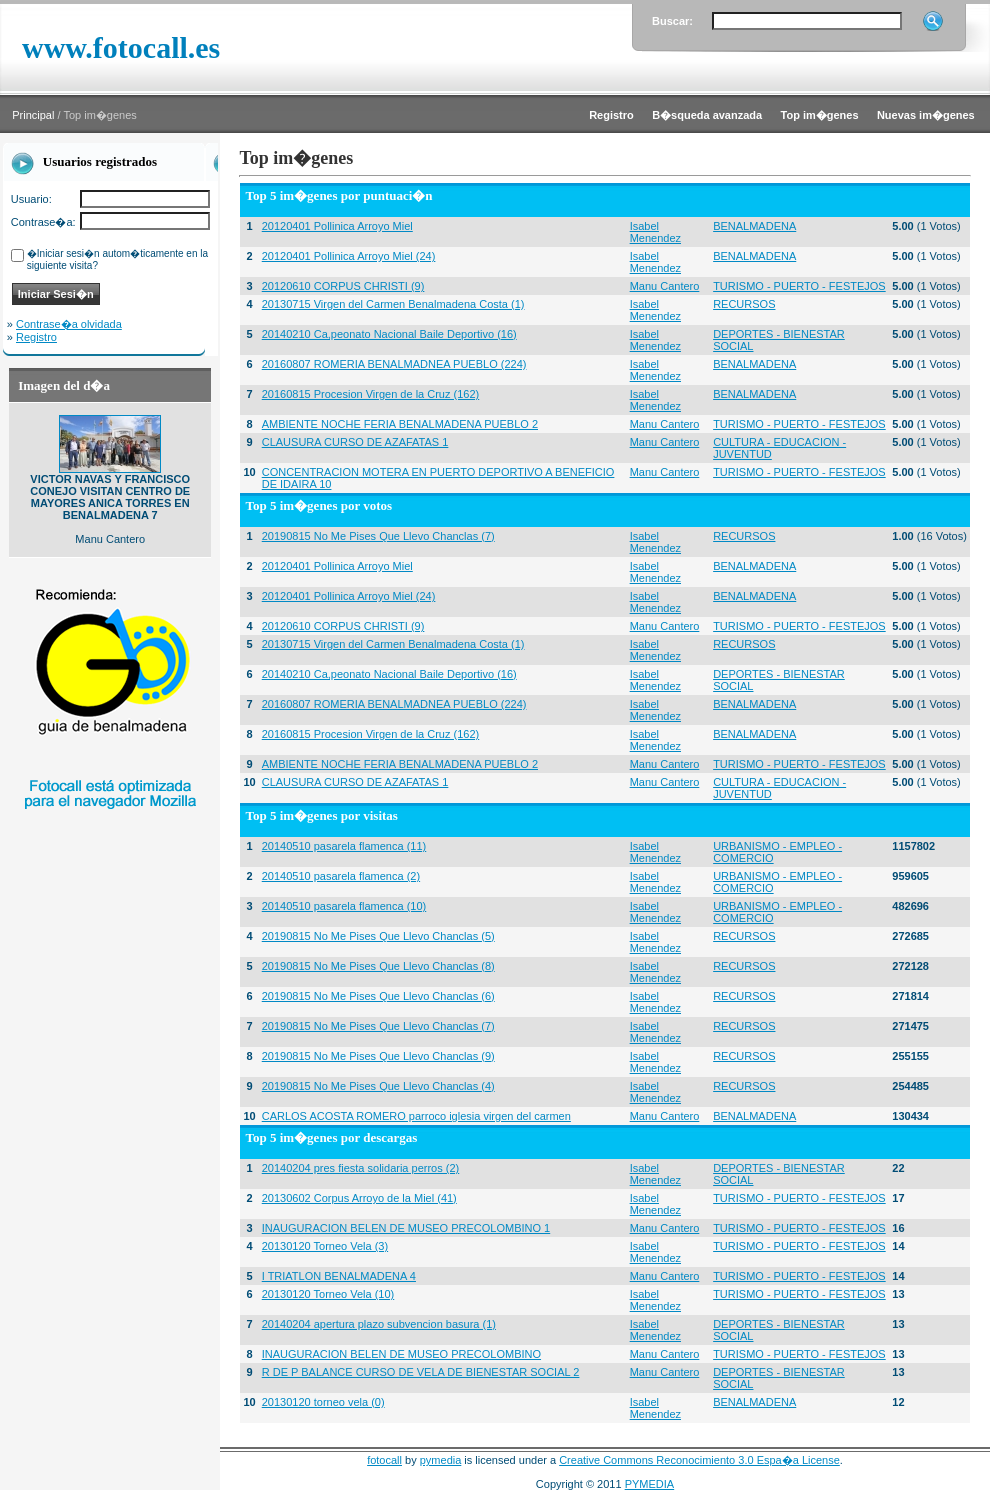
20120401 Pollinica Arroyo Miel (337, 226)
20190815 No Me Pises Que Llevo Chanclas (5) (378, 936)
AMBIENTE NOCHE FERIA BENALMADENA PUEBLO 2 (400, 424)
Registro (36, 337)
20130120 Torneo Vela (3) (325, 1246)
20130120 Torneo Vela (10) (328, 1294)
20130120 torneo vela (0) (323, 1402)
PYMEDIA (650, 1484)
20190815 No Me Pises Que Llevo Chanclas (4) (378, 1086)
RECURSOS (744, 304)
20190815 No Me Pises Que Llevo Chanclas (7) (378, 536)
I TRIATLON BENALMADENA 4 (339, 1276)
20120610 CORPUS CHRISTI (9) (343, 286)
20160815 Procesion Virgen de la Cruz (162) (371, 394)
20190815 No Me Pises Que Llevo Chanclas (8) (378, 966)
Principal (33, 115)
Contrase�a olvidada (69, 324)
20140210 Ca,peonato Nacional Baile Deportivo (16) (389, 334)
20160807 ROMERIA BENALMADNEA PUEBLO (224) (394, 364)
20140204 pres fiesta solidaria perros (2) (361, 1168)
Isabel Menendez (655, 232)
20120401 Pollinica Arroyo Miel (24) (349, 256)
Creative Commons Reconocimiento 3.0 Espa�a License (699, 1460)
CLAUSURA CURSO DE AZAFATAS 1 (355, 442)
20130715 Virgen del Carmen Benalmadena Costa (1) (393, 304)
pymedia (441, 1460)
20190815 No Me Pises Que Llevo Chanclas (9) (378, 1056)
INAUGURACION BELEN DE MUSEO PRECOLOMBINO (401, 1354)
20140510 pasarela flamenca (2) (341, 876)
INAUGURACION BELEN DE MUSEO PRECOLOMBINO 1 (406, 1228)
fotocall (384, 1460)
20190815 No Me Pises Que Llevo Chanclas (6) (378, 996)
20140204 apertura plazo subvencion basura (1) (379, 1324)
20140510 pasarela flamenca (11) (344, 846)
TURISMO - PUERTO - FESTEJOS (799, 286)
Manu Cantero (665, 286)
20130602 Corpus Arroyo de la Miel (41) (359, 1198)
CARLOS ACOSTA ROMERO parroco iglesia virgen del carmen (416, 1116)
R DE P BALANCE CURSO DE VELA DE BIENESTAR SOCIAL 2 (421, 1372)
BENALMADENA (754, 226)
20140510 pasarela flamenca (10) (344, 906)
